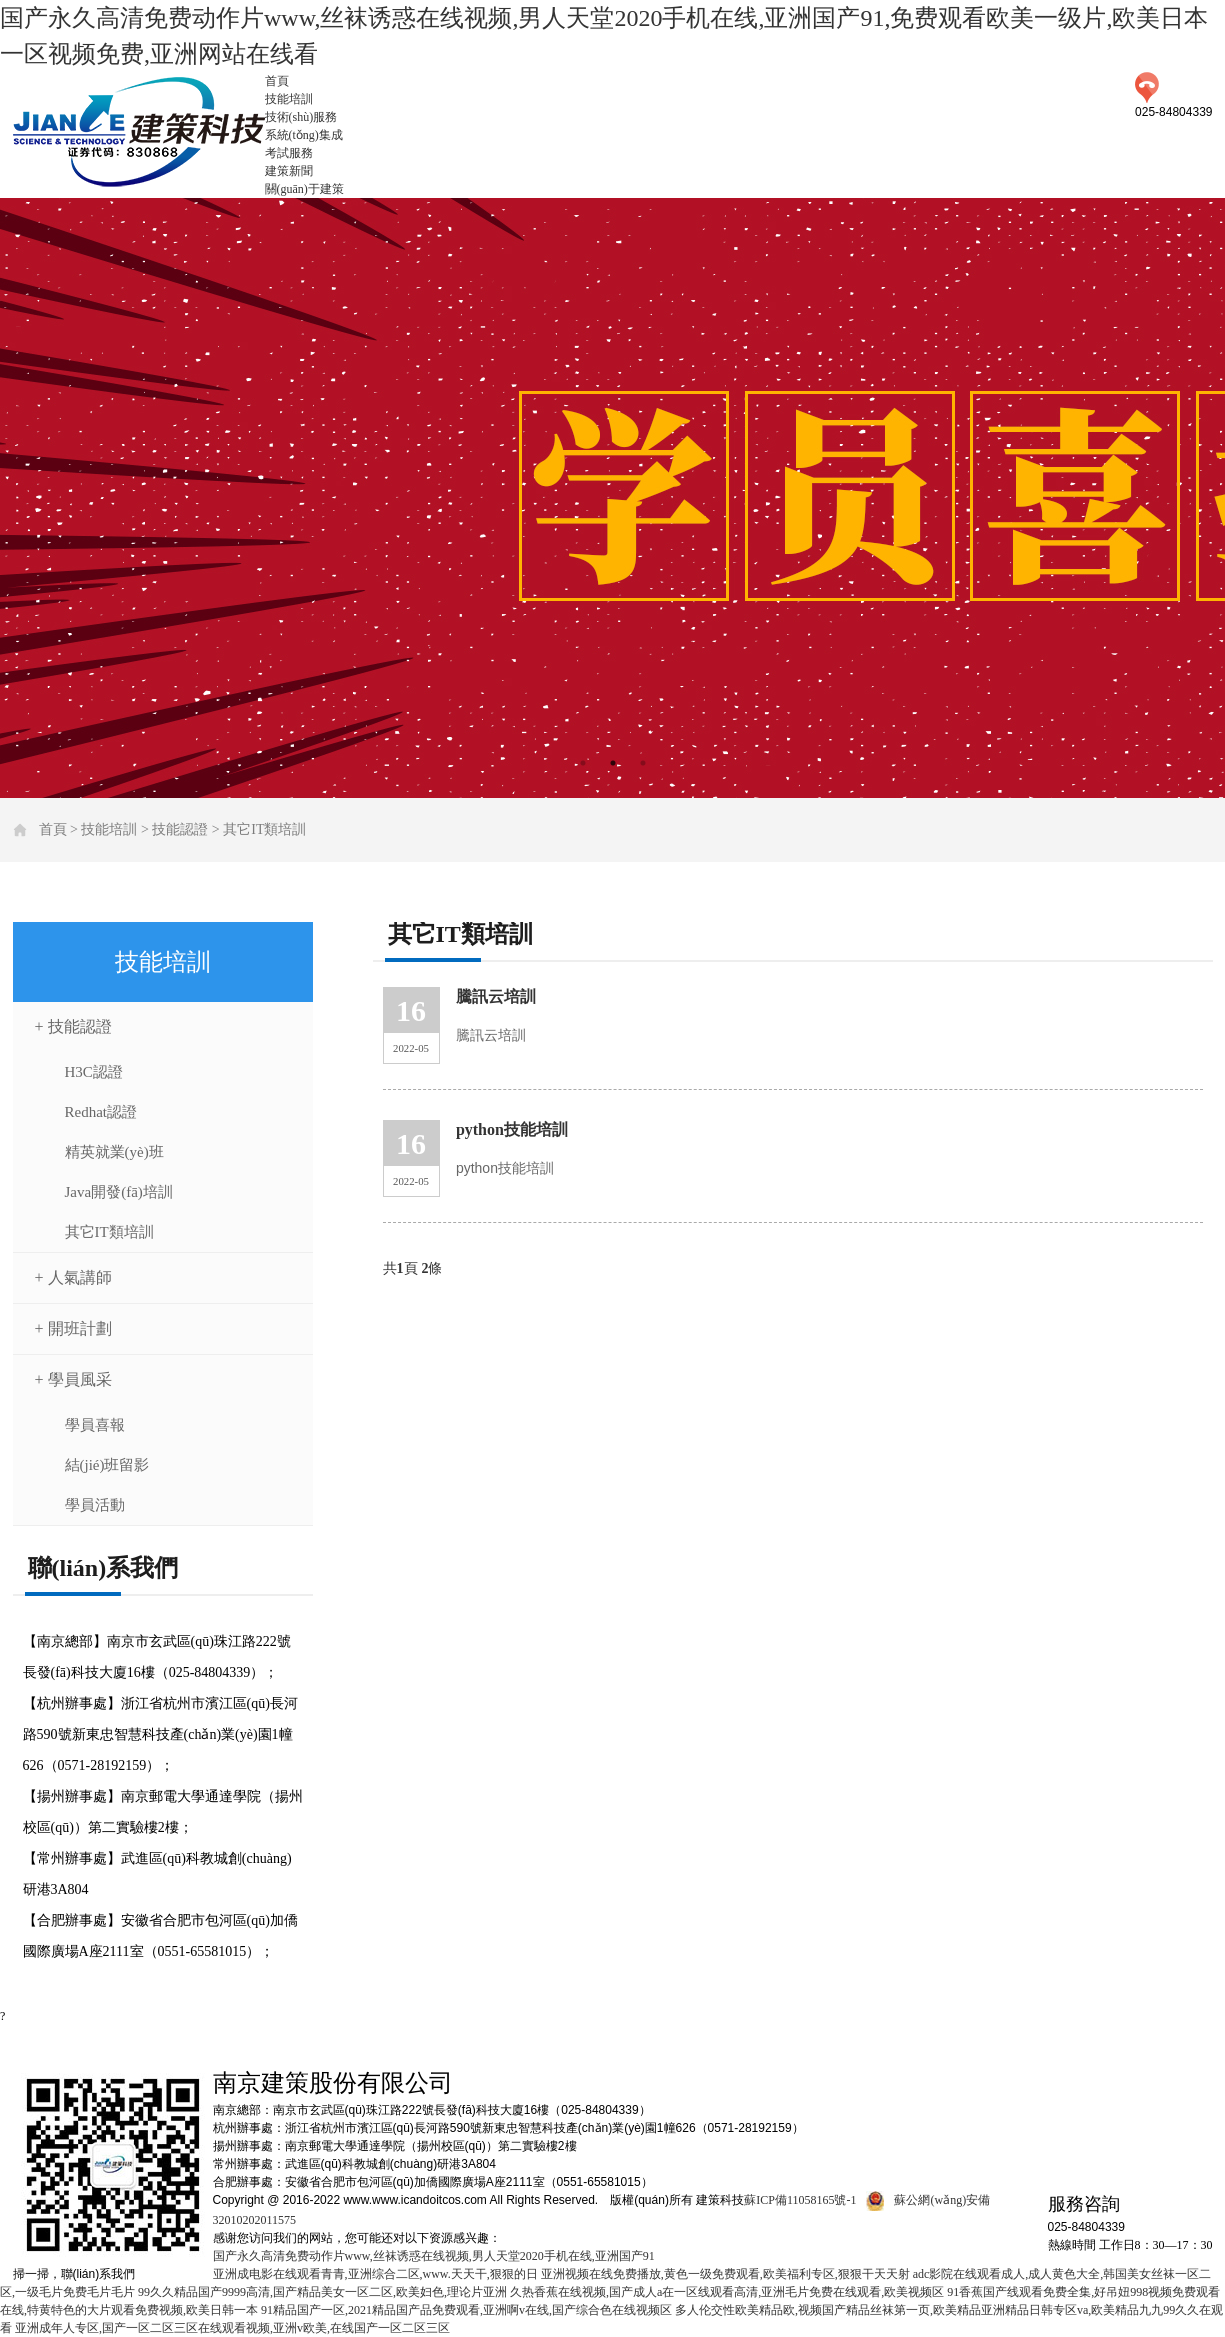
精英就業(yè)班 (114, 1152)
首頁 (277, 81)
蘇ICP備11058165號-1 (800, 2200)
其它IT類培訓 (264, 829)
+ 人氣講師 (73, 1277)
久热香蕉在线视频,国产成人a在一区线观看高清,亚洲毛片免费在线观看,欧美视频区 (727, 2292)
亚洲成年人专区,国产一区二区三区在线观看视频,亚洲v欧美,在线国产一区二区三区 (232, 2328)
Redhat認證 (101, 1112)
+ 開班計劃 (73, 1328)
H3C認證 (94, 1072)
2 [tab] (613, 763)
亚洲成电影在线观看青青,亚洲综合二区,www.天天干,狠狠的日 (375, 2274)
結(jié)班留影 (107, 1465)
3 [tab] (643, 763)
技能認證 (180, 829)
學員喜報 (95, 1425)
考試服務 (289, 153)
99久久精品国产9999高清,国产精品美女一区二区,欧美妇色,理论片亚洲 (322, 2292)
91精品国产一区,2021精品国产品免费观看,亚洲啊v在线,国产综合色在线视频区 (466, 2310)
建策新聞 (289, 171)
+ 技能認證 (73, 1026)
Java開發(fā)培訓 (119, 1192)
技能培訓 (289, 99)
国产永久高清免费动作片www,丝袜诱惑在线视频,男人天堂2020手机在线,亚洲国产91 (434, 2256)
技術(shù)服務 (301, 117)
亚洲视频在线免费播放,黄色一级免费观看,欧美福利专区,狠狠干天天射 (725, 2274)
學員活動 (95, 1505)
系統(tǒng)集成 (304, 135)
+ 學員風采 (73, 1379)
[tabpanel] (612, 498)
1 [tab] (583, 763)
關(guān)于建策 (304, 189)
